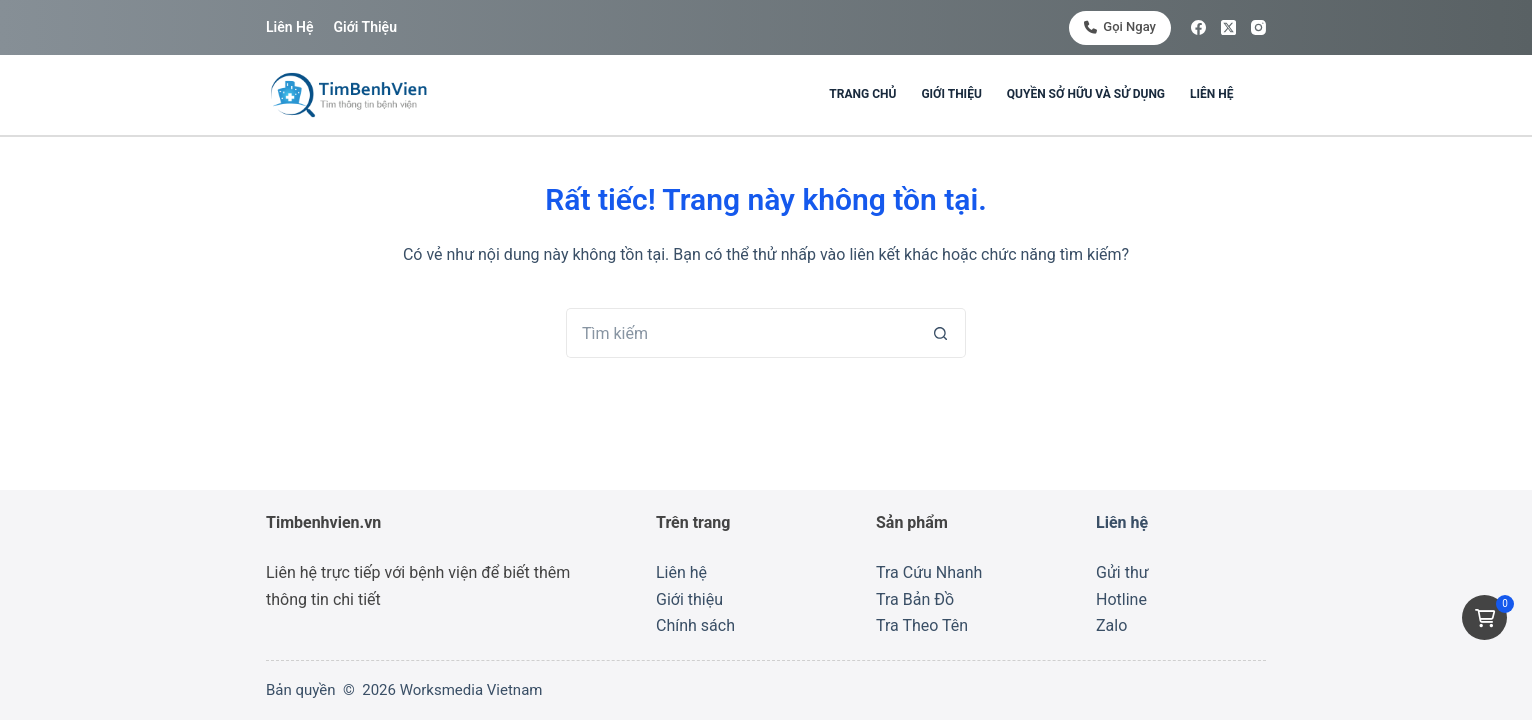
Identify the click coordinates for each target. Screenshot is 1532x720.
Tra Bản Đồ (915, 599)
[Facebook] (1198, 27)
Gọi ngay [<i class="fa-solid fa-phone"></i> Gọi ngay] (1120, 26)
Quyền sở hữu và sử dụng (1086, 94)
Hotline (1121, 599)
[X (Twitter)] (1228, 27)
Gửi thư (1122, 572)
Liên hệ (289, 27)
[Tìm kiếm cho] (741, 333)
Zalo (1111, 625)
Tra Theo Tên (922, 625)
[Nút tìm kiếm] (941, 333)
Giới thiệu (364, 27)
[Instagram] (1258, 27)
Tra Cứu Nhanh (929, 572)
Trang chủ (862, 94)
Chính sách (695, 625)
